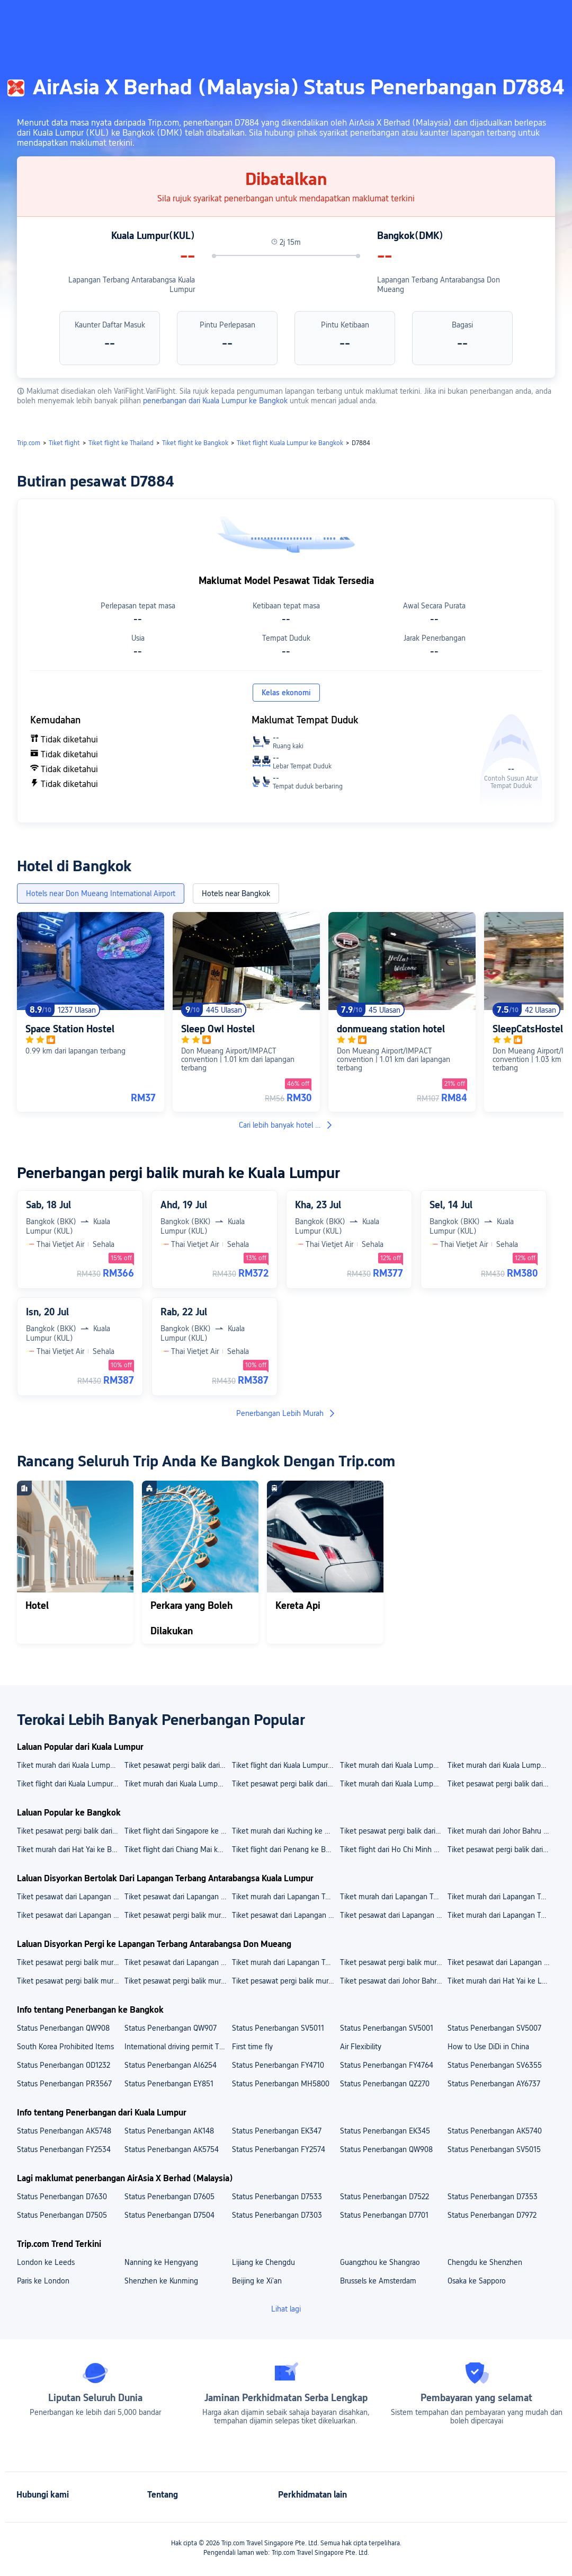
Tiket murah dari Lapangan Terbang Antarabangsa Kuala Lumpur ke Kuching (501, 1915)
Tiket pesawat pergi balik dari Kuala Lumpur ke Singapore (501, 1784)
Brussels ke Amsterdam (378, 2281)
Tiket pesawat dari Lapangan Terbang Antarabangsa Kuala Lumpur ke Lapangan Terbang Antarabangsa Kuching (70, 1896)
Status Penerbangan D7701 (384, 2215)
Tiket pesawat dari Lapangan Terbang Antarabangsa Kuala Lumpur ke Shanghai (285, 1915)
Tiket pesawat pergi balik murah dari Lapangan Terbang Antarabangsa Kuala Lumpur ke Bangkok (177, 1915)
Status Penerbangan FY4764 (386, 2065)
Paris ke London (43, 2281)
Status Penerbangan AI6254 (170, 2065)
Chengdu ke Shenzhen (485, 2262)
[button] (482, 17)
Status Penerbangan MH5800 (280, 2083)
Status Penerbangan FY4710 (278, 2065)
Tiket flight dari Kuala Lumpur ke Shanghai (285, 1765)
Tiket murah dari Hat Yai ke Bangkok (70, 1849)
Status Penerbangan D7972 (492, 2215)
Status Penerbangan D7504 (169, 2215)
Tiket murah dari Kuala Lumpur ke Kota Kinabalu (70, 1765)
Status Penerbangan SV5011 (278, 2028)
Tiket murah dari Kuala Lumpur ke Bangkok (177, 1784)
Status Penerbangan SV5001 (386, 2028)
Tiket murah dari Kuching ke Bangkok (285, 1831)
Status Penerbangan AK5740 (495, 2131)
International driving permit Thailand (177, 2046)
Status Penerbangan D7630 (62, 2196)
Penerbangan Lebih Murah (286, 1413)
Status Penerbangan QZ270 (385, 2083)
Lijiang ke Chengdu (263, 2262)
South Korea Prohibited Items (65, 2046)
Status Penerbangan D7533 (277, 2196)
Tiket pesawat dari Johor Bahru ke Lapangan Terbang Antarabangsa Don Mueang (393, 1981)
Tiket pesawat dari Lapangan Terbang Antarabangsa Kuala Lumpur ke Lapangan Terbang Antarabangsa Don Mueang (177, 1962)
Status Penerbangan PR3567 (64, 2083)
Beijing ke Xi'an (257, 2281)
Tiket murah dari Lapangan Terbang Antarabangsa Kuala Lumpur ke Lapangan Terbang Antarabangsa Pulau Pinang (285, 1896)
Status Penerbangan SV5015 (494, 2149)
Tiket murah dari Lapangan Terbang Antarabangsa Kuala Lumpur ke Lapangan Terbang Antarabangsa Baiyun (393, 1896)
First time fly (252, 2046)
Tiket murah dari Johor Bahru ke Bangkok (501, 1831)
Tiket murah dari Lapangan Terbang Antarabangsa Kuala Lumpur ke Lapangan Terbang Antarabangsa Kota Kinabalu (501, 1896)
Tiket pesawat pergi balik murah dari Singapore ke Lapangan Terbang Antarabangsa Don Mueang (177, 1981)
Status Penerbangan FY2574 (278, 2149)
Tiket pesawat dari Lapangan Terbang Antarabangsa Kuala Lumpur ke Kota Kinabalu (70, 1915)
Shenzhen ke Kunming (161, 2281)
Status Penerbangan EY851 (168, 2083)
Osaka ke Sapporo (477, 2281)
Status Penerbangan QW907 (170, 2028)
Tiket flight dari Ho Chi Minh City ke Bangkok (393, 1849)
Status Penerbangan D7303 (277, 2215)
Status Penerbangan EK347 (276, 2131)
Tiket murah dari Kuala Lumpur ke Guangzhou (393, 1784)
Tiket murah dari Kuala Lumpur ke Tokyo (501, 1765)
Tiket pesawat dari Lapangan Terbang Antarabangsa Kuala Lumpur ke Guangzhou (393, 1915)
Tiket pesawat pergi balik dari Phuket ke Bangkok (70, 1831)
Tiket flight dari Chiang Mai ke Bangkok (177, 1849)
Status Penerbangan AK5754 (171, 2149)
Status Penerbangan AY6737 (494, 2083)
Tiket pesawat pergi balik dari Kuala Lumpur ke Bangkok (501, 1849)
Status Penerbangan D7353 (493, 2196)
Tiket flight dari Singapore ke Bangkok (177, 1831)
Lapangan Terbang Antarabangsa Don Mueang (438, 285)
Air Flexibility (360, 2046)
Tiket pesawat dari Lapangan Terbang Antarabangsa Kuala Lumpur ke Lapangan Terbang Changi (177, 1896)
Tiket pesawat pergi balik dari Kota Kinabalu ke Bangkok (393, 1831)
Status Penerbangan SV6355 (495, 2065)
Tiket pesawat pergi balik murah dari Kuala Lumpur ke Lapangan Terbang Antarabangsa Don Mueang (285, 1981)
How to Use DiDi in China (488, 2046)
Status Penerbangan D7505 (62, 2215)
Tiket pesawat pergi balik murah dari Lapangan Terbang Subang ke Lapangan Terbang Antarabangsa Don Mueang (393, 1962)
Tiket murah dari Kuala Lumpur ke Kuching (393, 1765)
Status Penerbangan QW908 (63, 2028)
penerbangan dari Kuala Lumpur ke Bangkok (216, 400)
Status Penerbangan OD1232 (63, 2065)
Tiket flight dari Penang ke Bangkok (285, 1849)
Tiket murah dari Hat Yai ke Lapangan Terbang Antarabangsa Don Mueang (501, 1981)
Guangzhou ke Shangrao (380, 2262)
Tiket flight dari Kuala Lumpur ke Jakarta (70, 1784)
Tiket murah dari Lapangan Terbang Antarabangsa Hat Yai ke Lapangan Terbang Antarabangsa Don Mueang (285, 1962)
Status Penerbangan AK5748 (64, 2131)
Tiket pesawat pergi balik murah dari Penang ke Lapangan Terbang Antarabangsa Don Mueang (70, 1981)
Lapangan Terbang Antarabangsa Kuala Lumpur (131, 285)
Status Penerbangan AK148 (169, 2131)
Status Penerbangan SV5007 (494, 2028)
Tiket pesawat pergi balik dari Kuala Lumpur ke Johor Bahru (285, 1784)
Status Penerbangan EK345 (385, 2131)
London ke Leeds (46, 2262)
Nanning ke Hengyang (161, 2262)
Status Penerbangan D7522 (384, 2196)
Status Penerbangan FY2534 (64, 2149)
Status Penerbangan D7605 (169, 2196)
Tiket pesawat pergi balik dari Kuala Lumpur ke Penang (177, 1765)
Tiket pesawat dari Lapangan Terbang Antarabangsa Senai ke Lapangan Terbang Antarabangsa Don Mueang (501, 1962)
